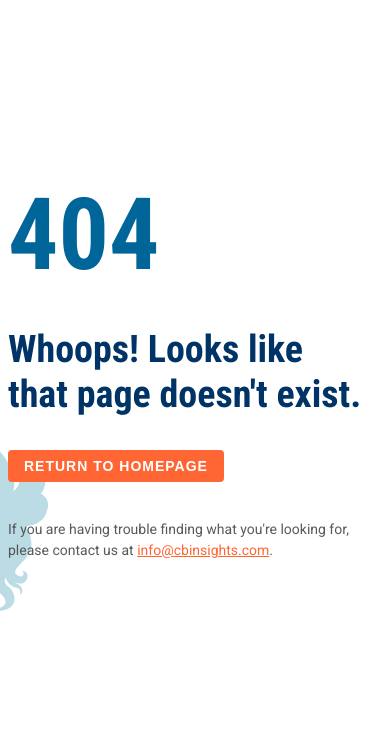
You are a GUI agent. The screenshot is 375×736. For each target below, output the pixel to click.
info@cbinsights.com (203, 551)
